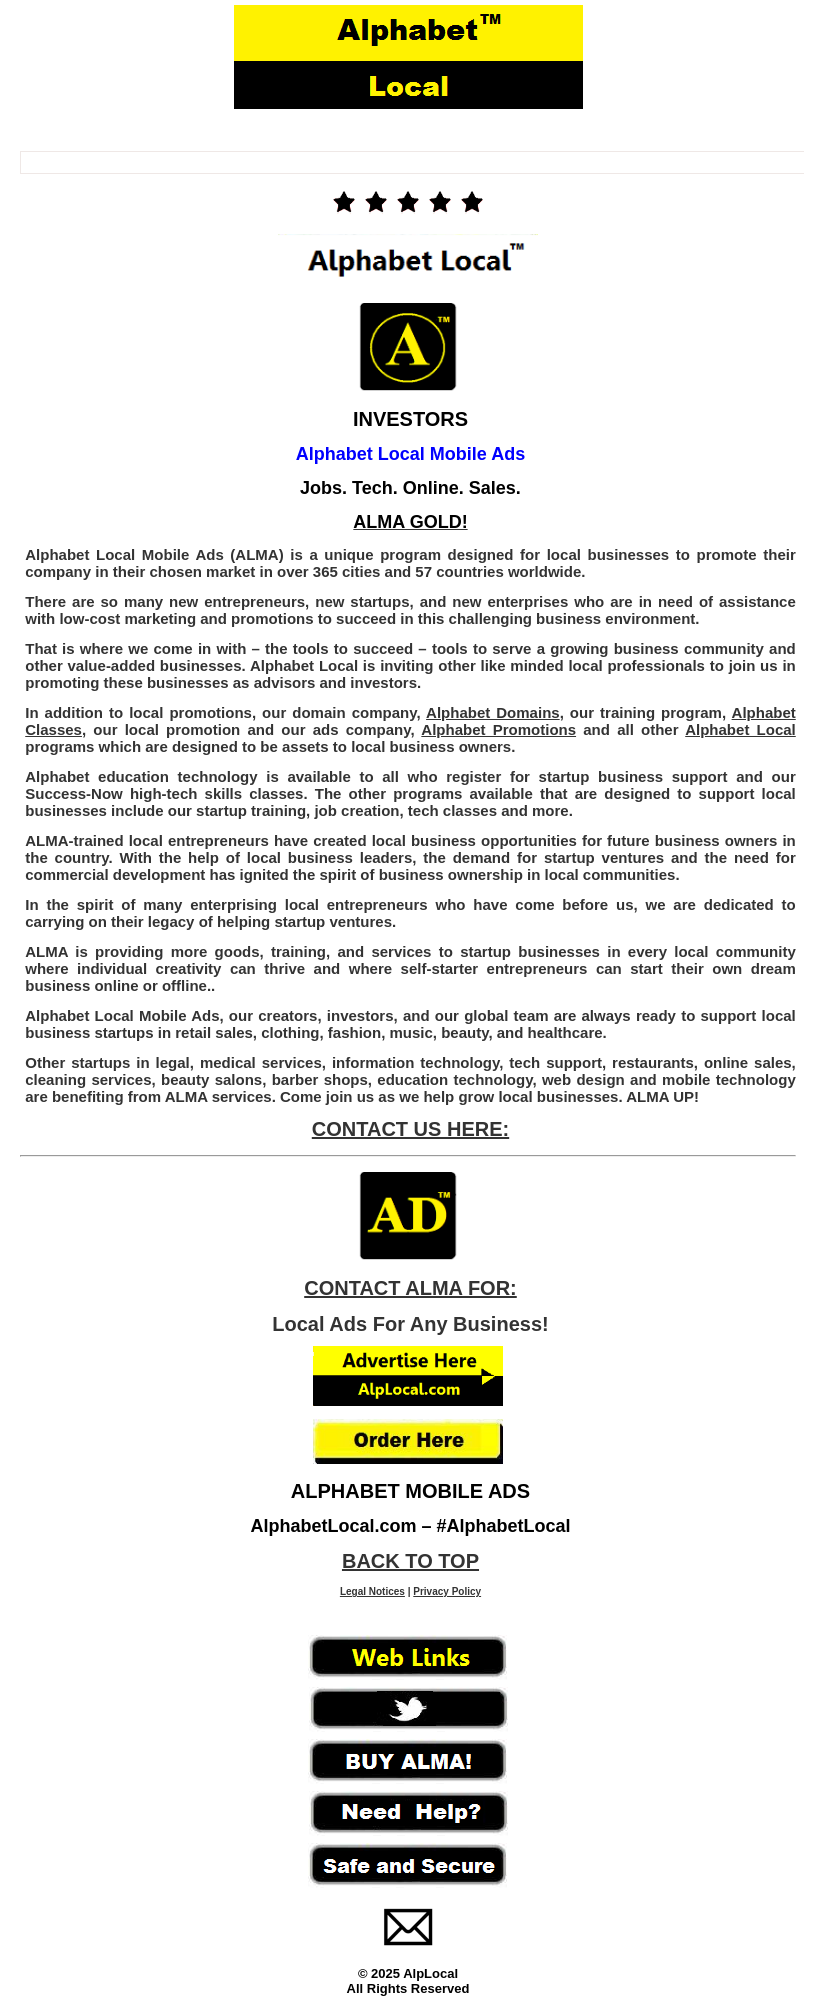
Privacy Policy (447, 1591)
